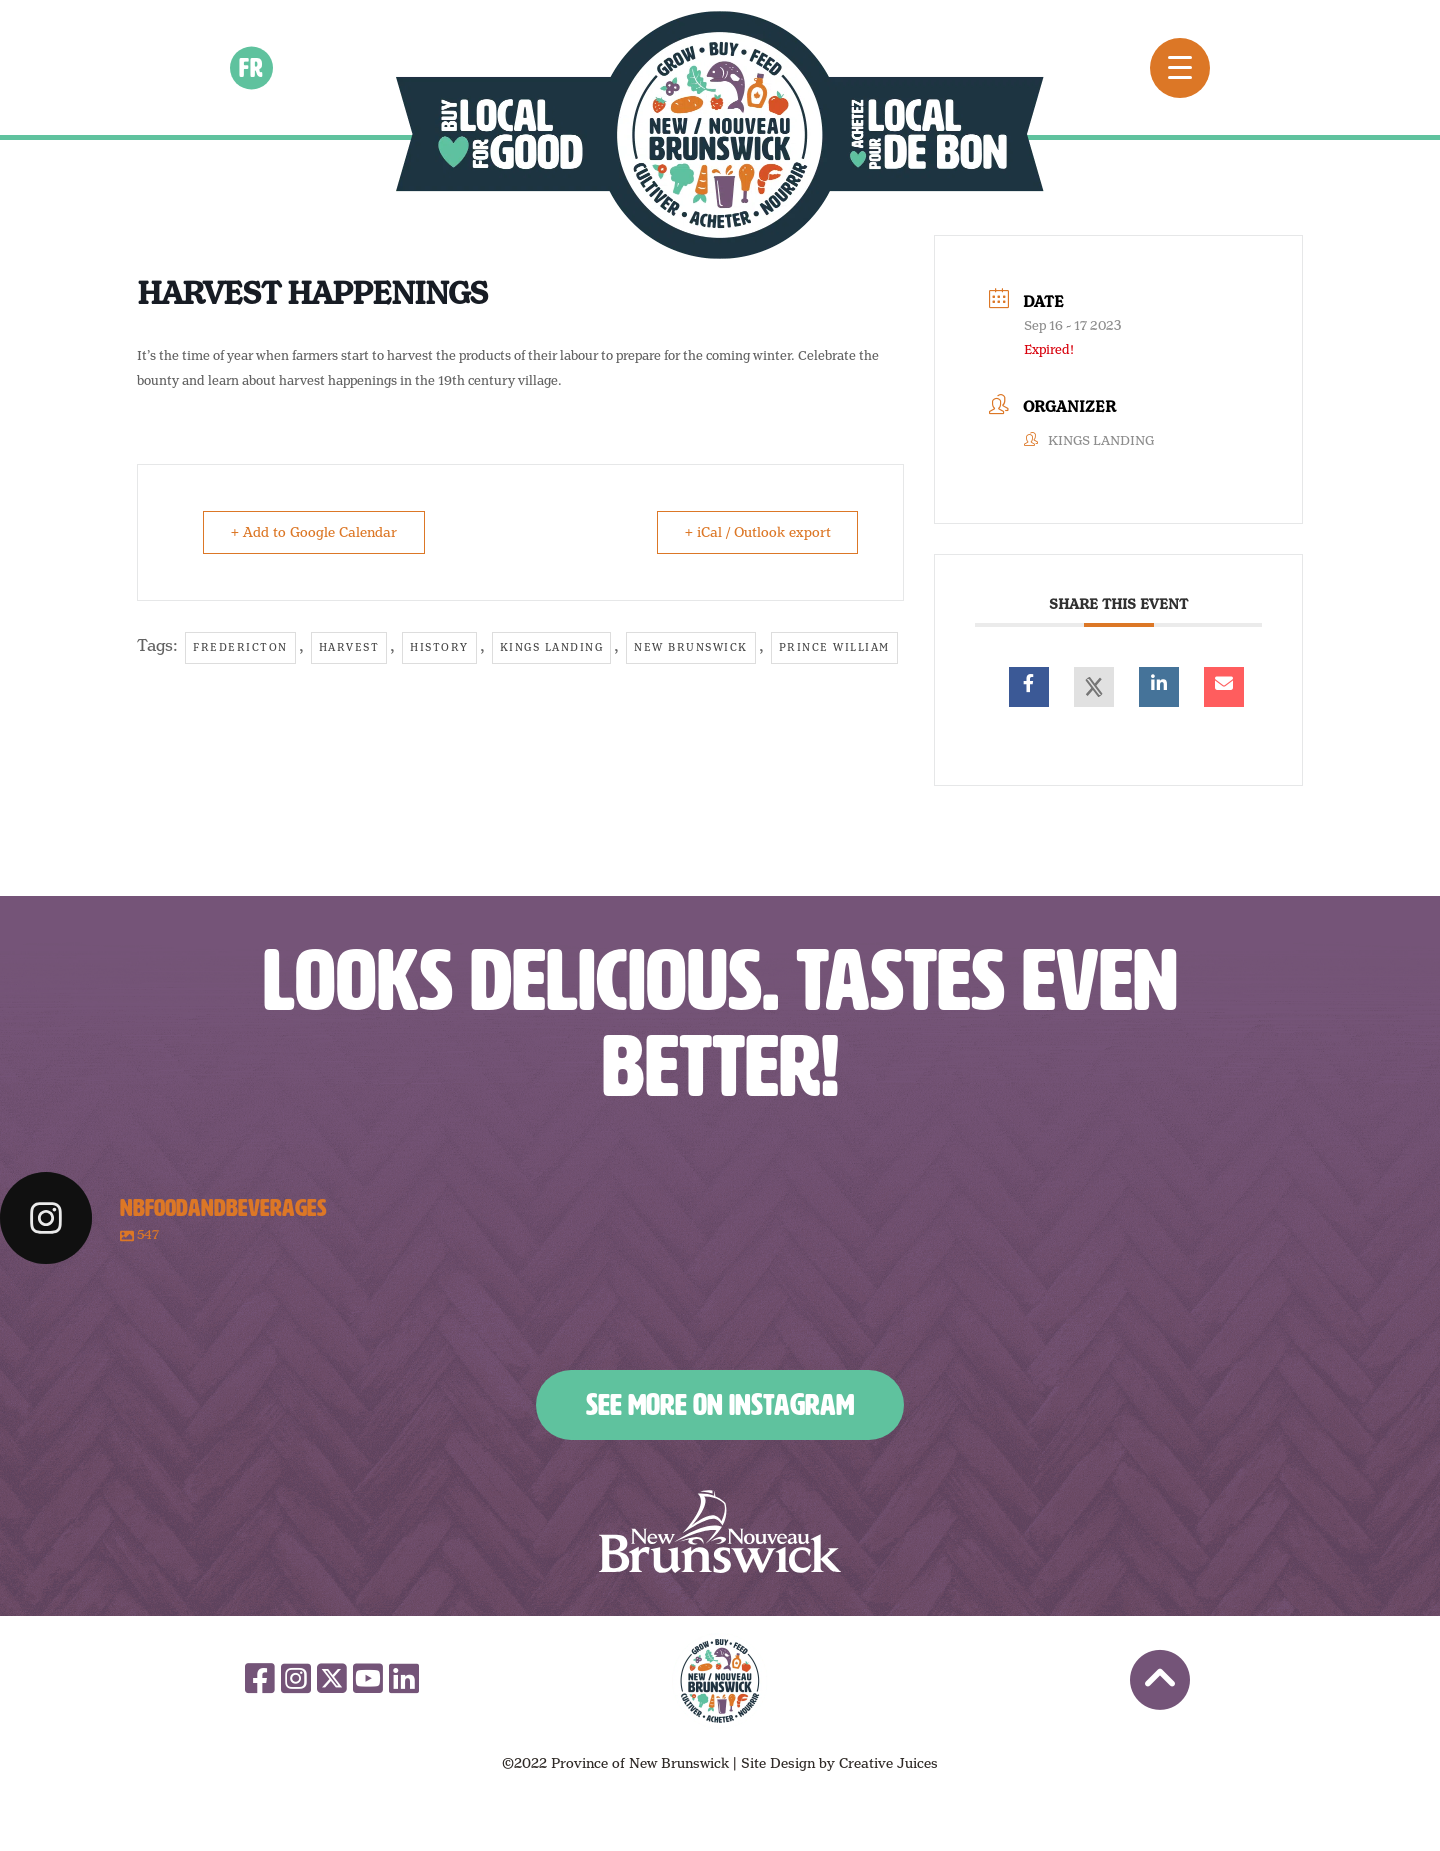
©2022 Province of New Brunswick (615, 1763)
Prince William (834, 646)
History (439, 646)
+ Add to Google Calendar (315, 532)
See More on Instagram (720, 1405)
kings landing (552, 646)
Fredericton (240, 646)
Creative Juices (888, 1763)
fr (252, 67)
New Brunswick (691, 646)
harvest (349, 646)
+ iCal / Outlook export (755, 532)
